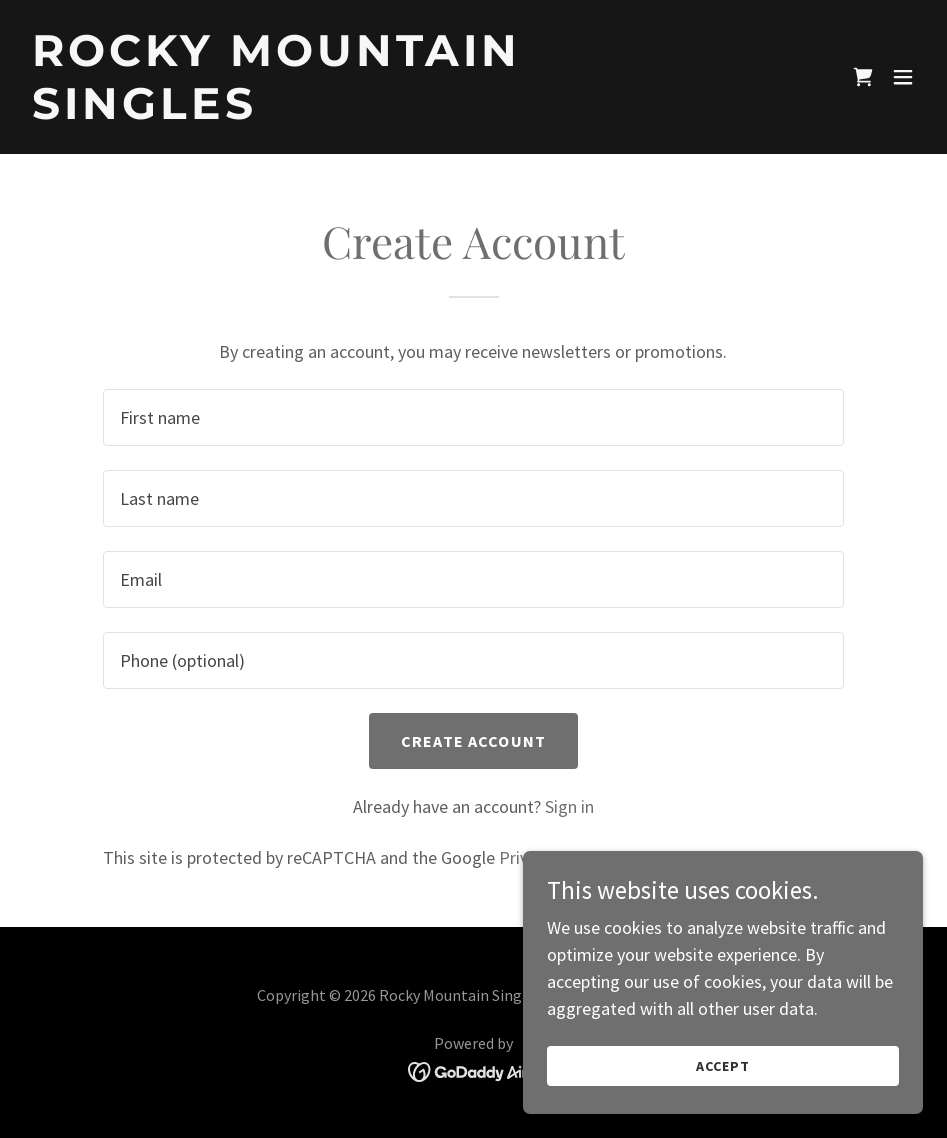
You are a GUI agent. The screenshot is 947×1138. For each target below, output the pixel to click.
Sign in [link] (569, 806)
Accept (723, 1066)
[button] (903, 77)
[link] (338, 112)
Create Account (473, 741)
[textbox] (473, 417)
